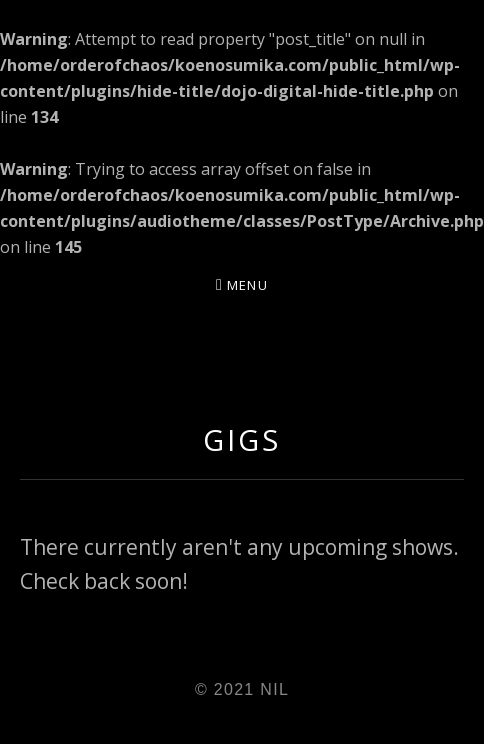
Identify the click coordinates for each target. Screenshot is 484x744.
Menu (247, 285)
